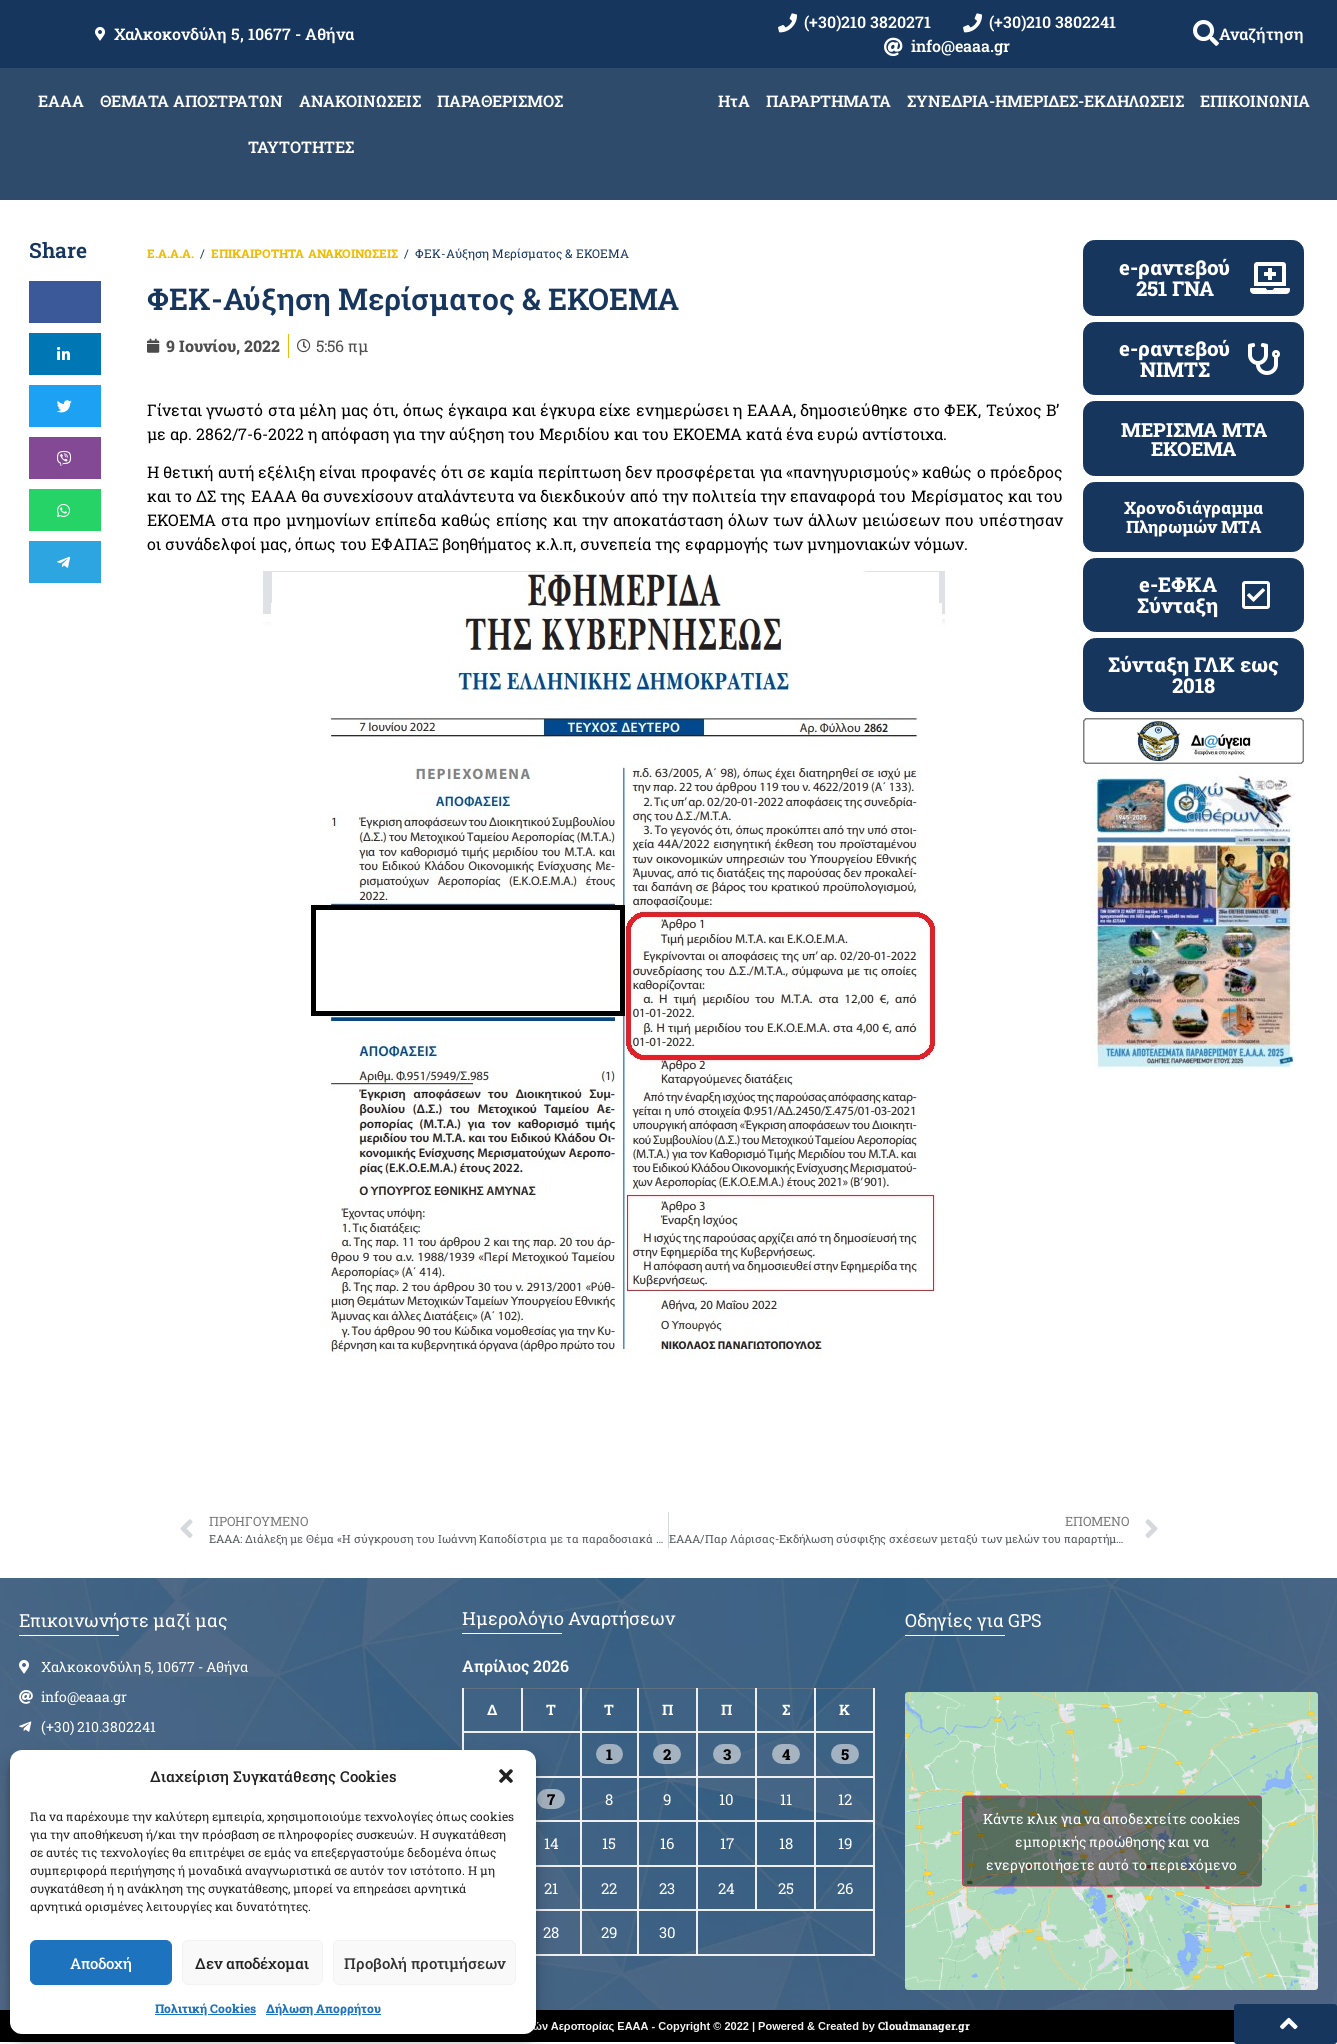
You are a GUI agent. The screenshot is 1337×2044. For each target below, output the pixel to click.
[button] (506, 1776)
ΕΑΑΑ (61, 100)
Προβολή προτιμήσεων (424, 1963)
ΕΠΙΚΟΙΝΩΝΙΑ (1255, 100)
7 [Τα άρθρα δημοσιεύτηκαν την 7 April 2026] (551, 1799)
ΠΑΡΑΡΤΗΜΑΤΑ (828, 100)
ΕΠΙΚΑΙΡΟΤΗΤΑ (257, 253)
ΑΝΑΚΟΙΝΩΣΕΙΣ (360, 100)
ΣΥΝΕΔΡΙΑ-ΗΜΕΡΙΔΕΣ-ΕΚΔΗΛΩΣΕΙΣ (1045, 100)
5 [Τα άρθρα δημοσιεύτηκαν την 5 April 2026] (845, 1754)
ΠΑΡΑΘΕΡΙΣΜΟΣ (500, 100)
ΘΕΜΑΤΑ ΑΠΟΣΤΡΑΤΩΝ (191, 100)
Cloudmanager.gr (924, 2025)
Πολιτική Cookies (205, 2008)
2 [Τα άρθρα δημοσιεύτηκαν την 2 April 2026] (667, 1754)
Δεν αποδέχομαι (252, 1963)
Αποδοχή (101, 1963)
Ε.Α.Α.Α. (170, 253)
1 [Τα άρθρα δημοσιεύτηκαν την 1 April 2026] (609, 1754)
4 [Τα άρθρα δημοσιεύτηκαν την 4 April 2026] (786, 1754)
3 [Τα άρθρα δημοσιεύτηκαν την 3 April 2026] (727, 1754)
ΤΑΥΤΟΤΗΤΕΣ (301, 146)
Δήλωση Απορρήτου (323, 2008)
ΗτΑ (734, 100)
